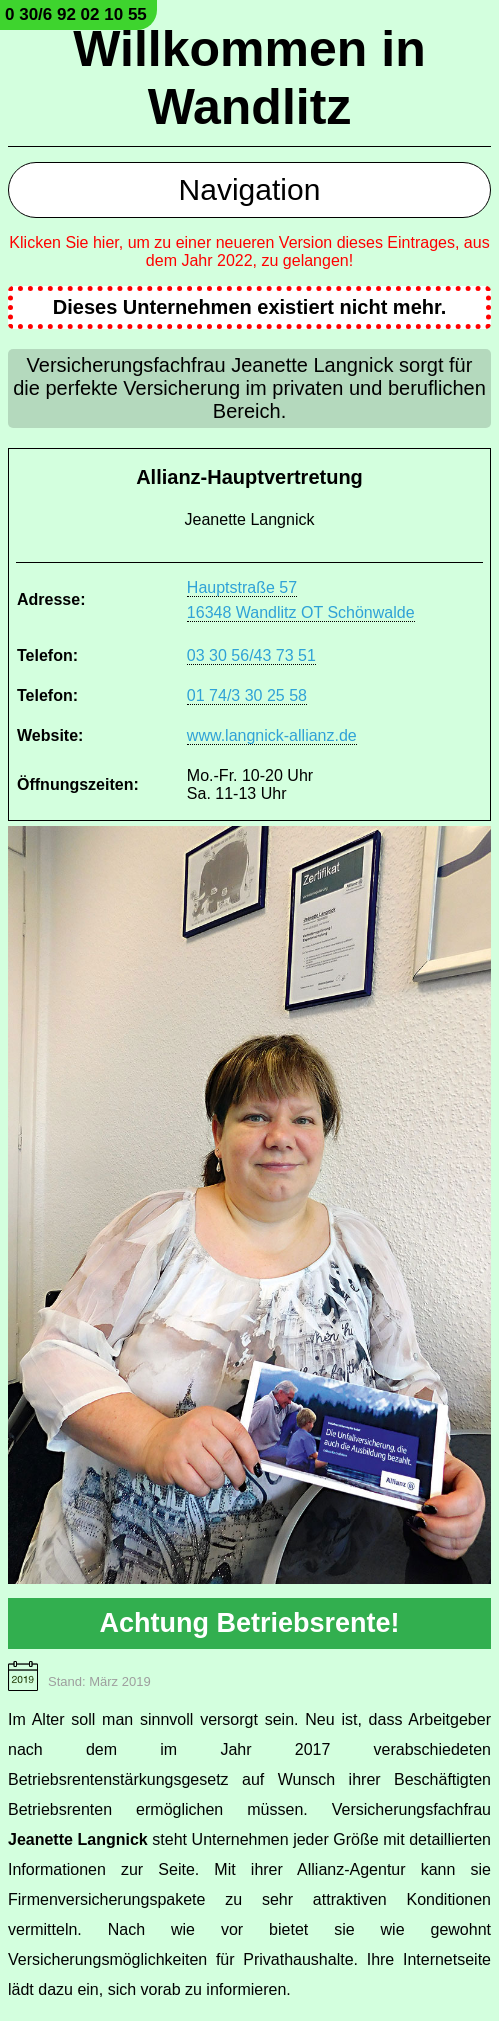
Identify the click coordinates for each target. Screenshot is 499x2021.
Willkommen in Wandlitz (249, 78)
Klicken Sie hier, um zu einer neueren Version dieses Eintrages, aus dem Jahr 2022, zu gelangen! (249, 251)
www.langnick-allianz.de (272, 735)
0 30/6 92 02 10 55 (76, 14)
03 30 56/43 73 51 (251, 655)
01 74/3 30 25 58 (247, 695)
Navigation (250, 189)
